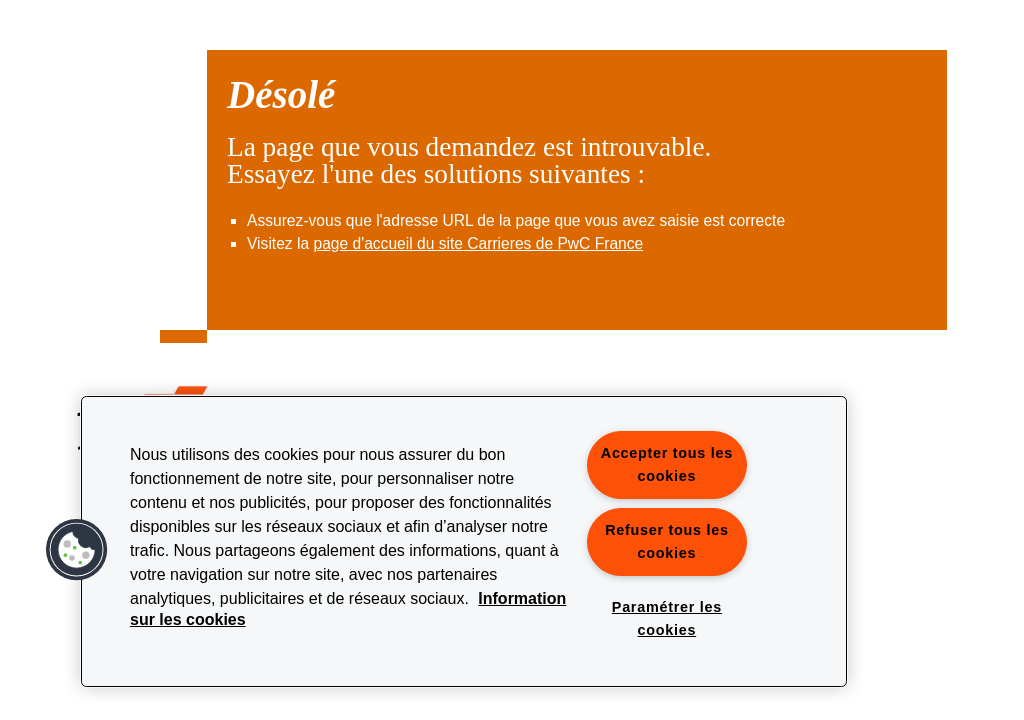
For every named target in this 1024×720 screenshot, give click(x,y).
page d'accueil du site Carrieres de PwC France (478, 243)
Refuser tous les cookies (666, 541)
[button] (77, 550)
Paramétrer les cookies (667, 618)
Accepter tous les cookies (667, 464)
